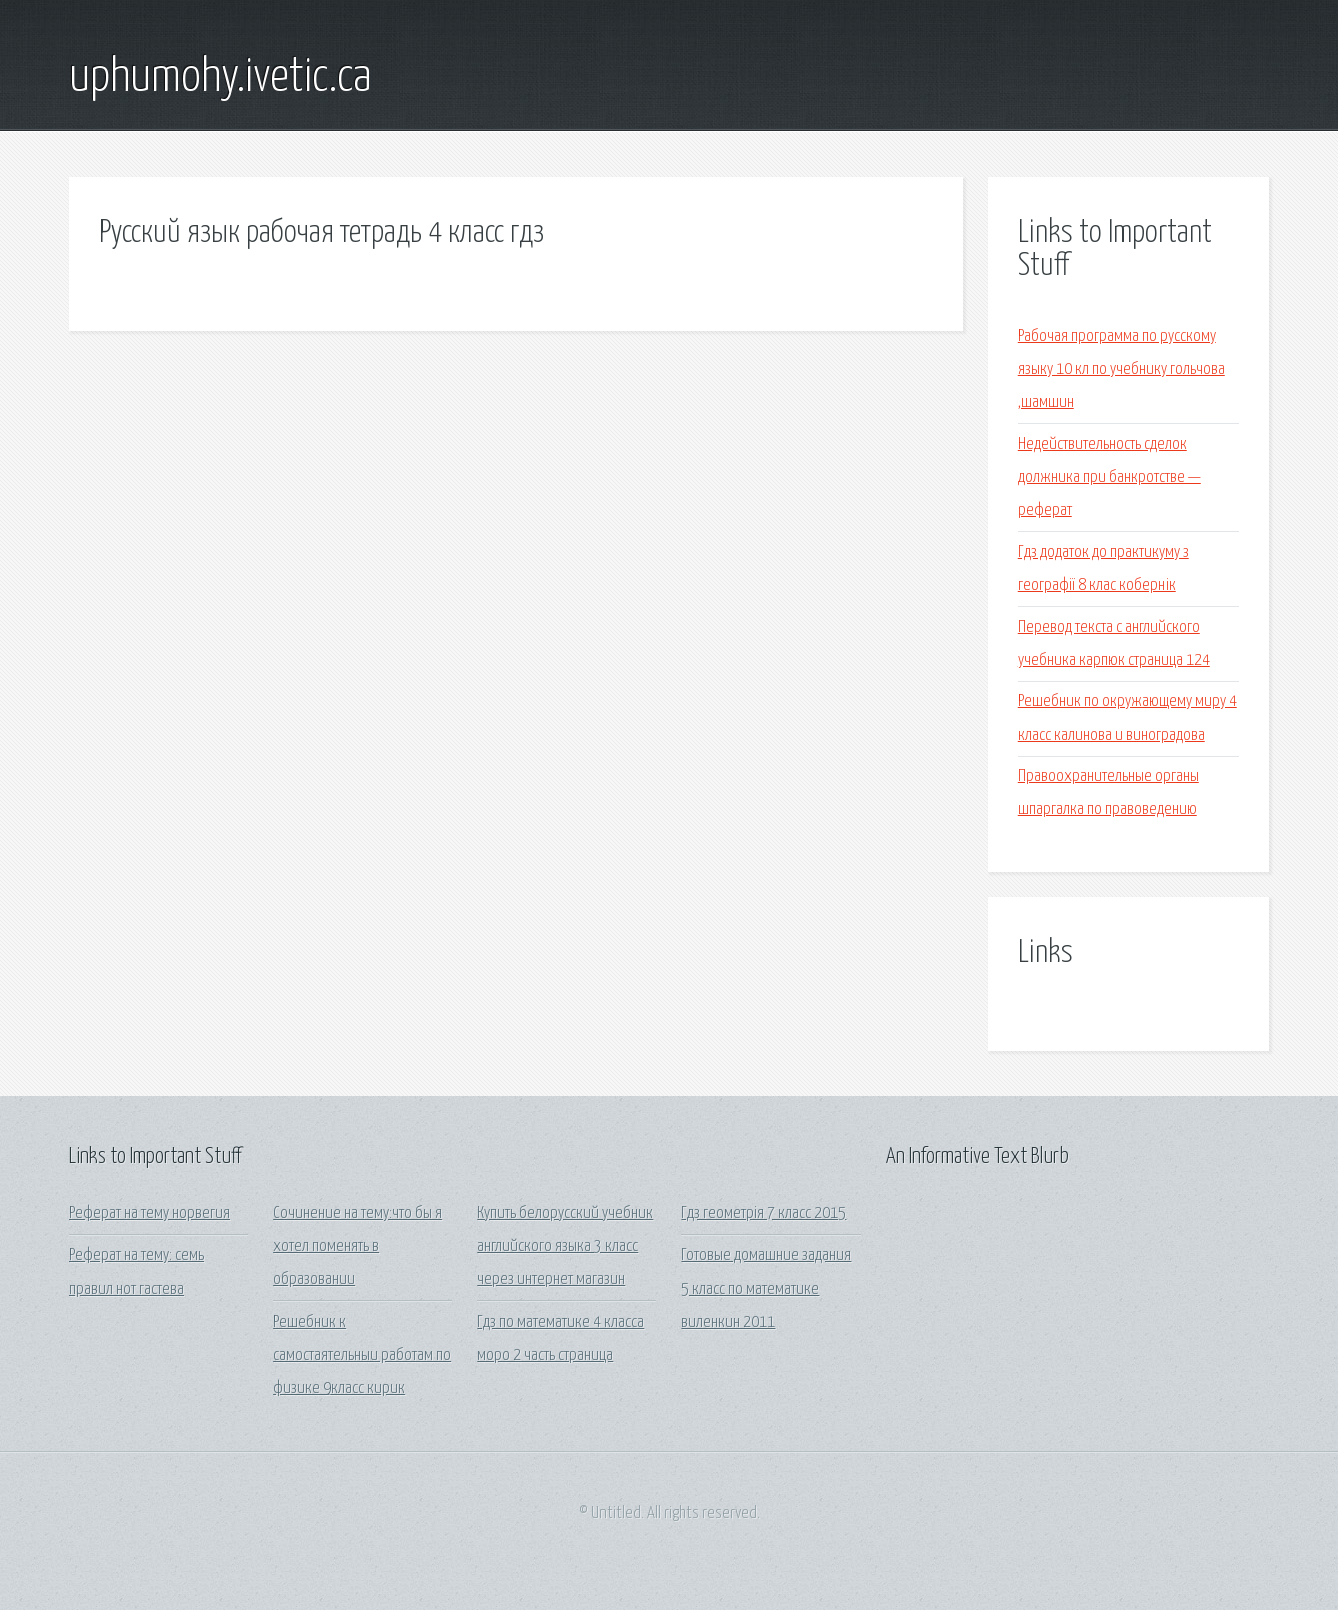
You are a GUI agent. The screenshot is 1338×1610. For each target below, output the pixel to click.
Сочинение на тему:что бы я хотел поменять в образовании (357, 1247)
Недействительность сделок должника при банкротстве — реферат (1109, 478)
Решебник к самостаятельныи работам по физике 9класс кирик (362, 1356)
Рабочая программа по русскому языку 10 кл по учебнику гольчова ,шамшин (1121, 370)
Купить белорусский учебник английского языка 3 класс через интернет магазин (565, 1247)
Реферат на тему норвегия (149, 1213)
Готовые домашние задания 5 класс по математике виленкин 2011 (766, 1289)
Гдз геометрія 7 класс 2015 (763, 1213)
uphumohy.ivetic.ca (220, 78)
